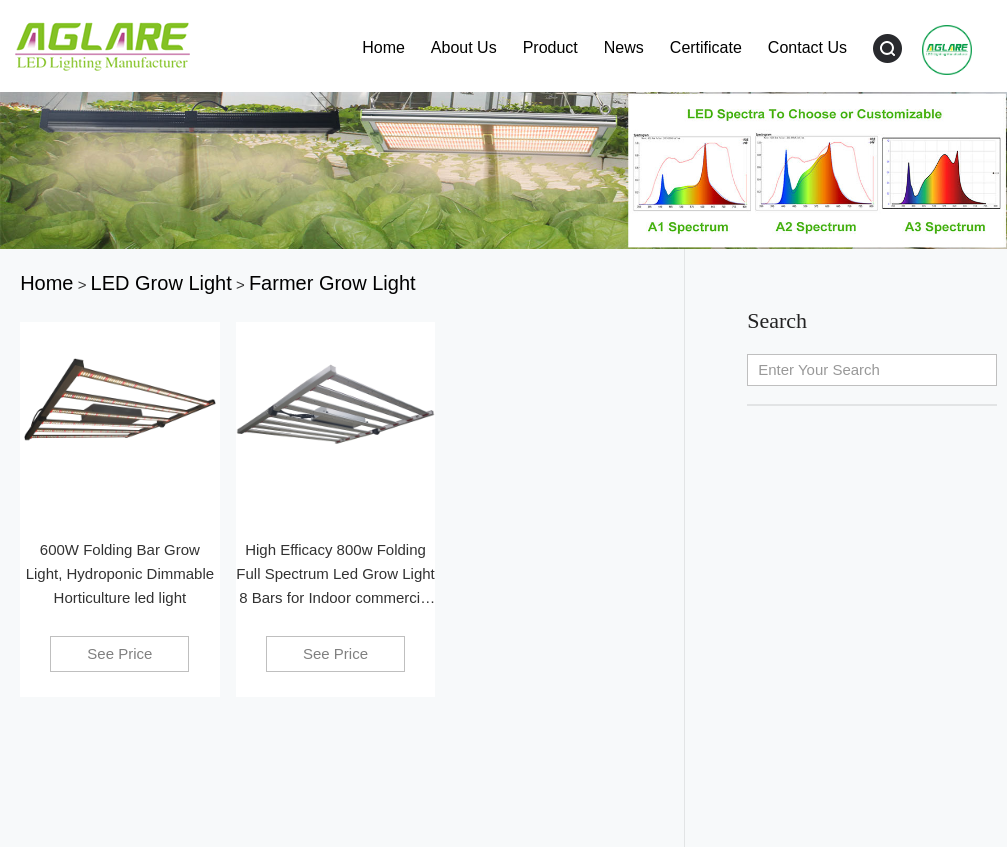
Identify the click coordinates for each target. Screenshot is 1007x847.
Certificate (706, 47)
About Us (464, 47)
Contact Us (807, 47)
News (624, 47)
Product (550, 47)
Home (383, 47)
